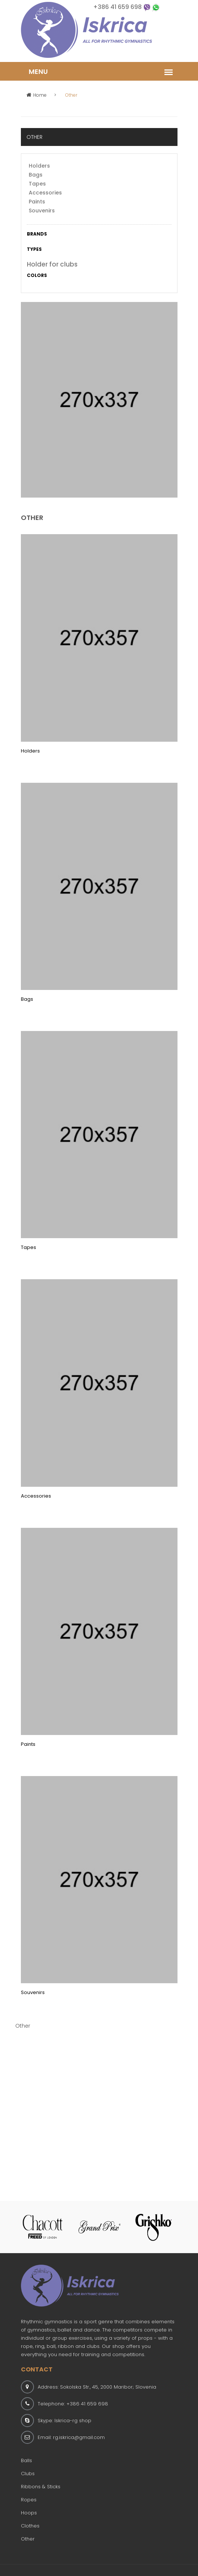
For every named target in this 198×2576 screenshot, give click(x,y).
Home (36, 95)
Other (28, 2538)
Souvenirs (42, 210)
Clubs (28, 2473)
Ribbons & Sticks (40, 2486)
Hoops (29, 2512)
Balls (26, 2460)
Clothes (30, 2525)
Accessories (45, 192)
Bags (36, 174)
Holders (39, 165)
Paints (37, 201)
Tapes (37, 183)
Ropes (29, 2499)
